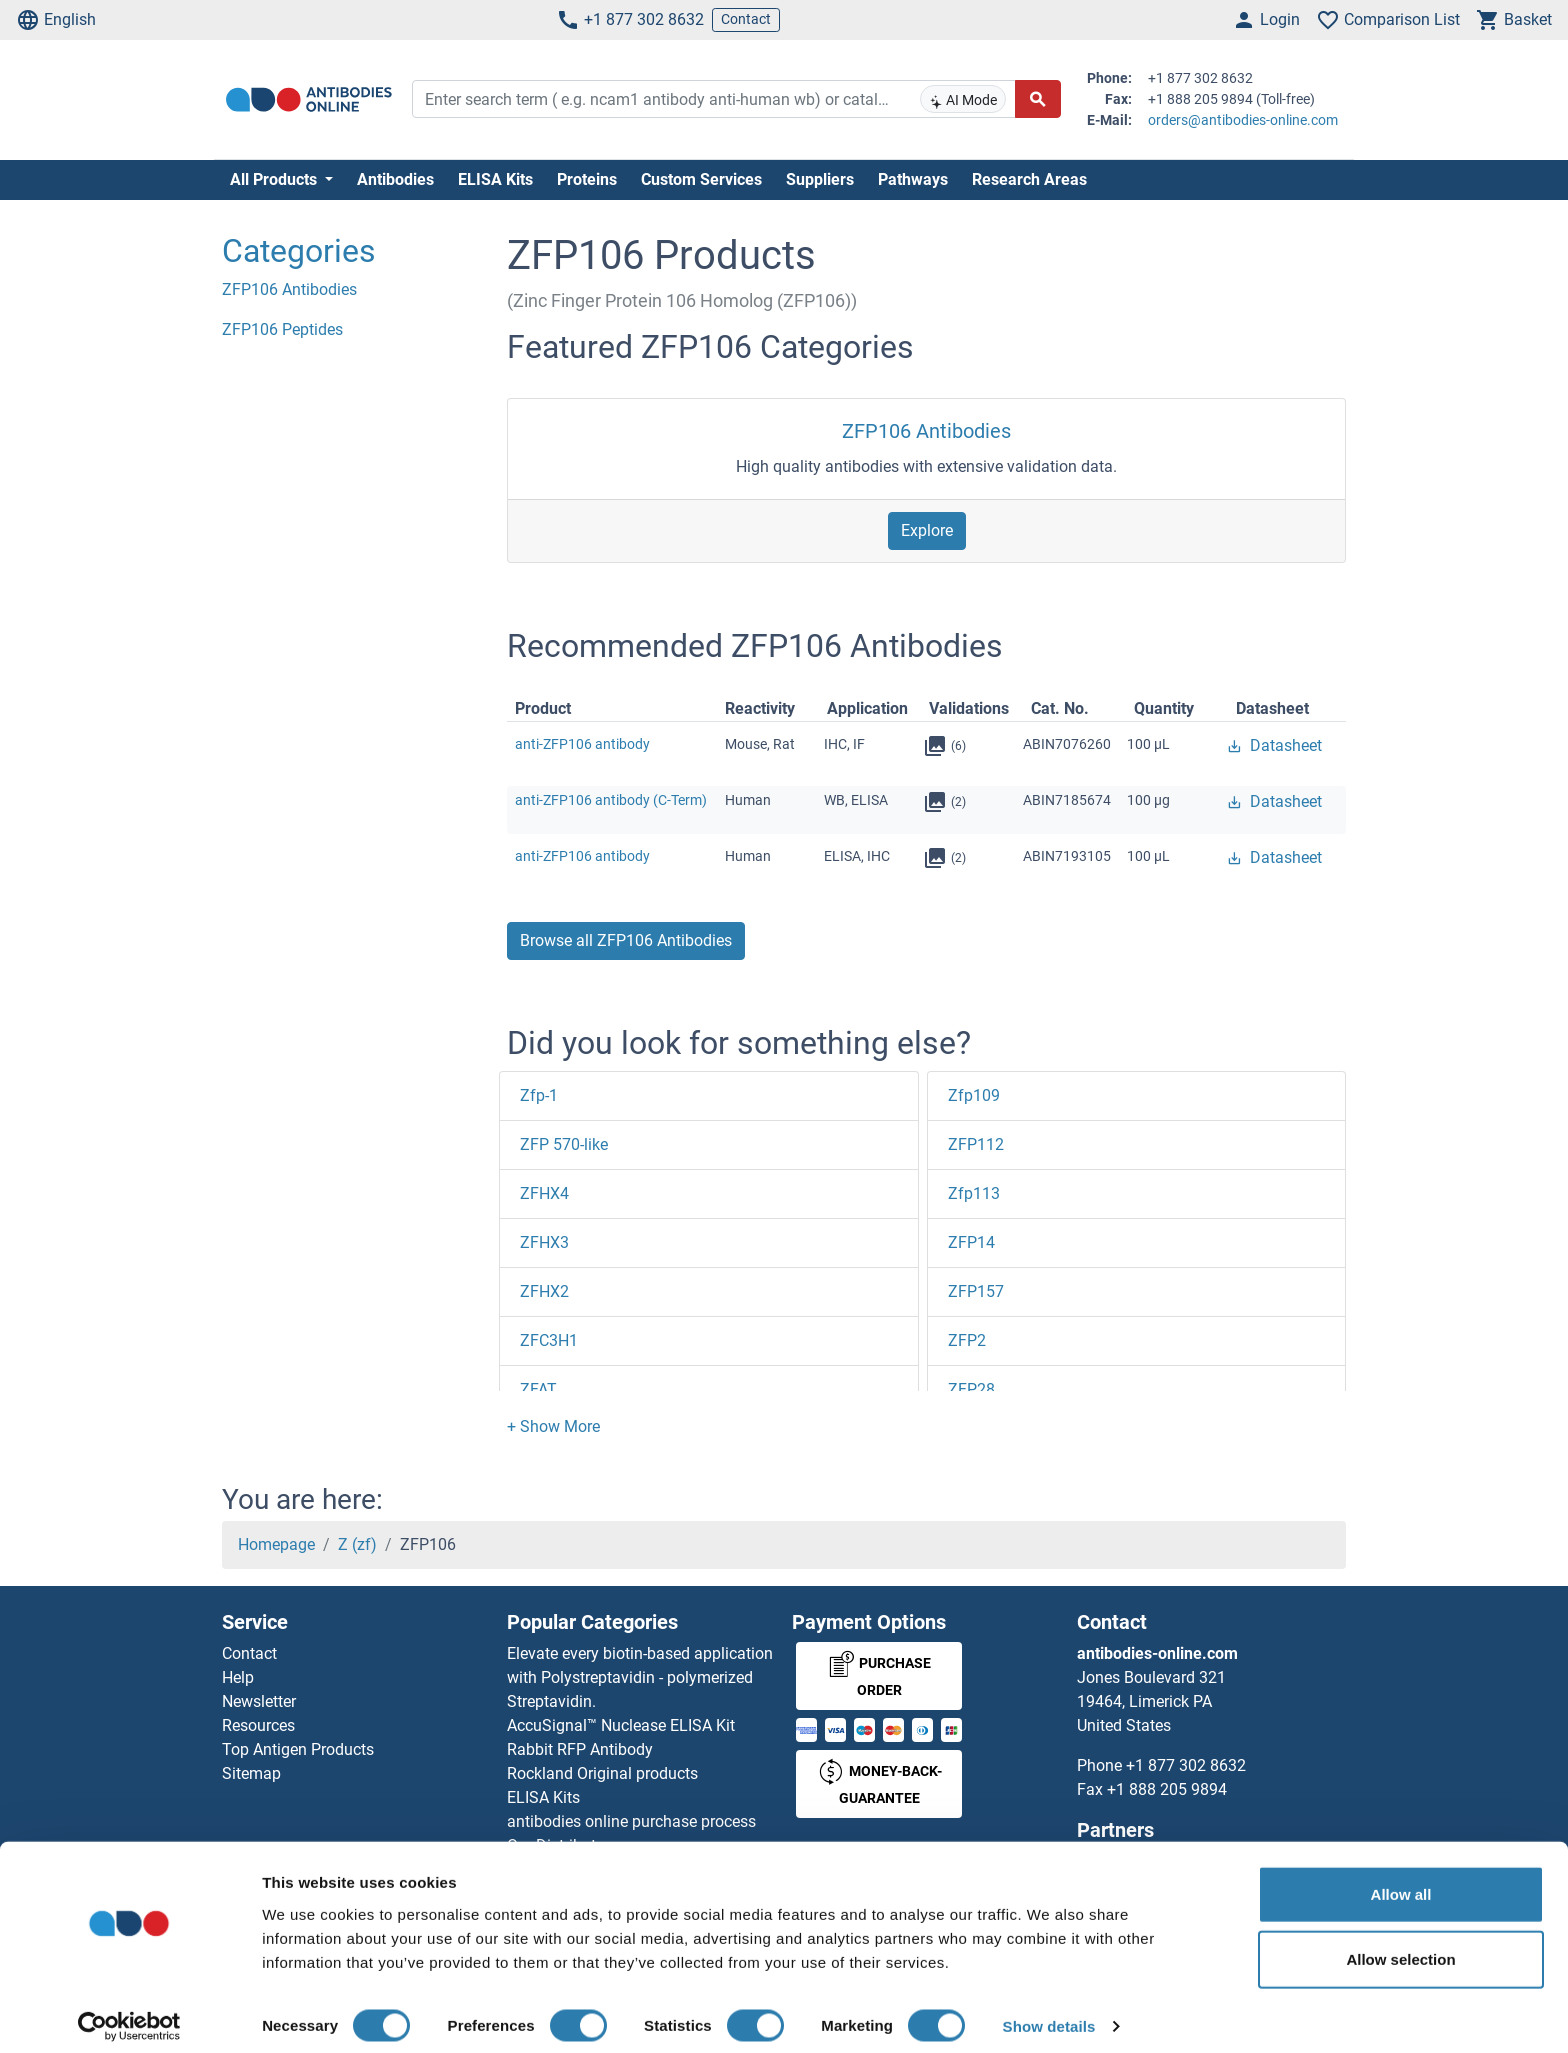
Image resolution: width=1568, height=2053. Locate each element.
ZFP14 (971, 1242)
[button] (553, 1426)
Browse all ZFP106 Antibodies (626, 940)
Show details (1049, 2013)
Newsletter (259, 1701)
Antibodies (395, 179)
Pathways (913, 179)
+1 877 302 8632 (630, 20)
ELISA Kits (495, 179)
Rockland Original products (602, 1773)
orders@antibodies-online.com (1243, 120)
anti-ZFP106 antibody (582, 744)
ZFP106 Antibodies (926, 431)
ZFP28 (971, 1389)
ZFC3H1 (549, 1340)
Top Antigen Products (298, 1749)
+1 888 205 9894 (1167, 1789)
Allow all (1401, 1880)
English (56, 20)
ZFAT (538, 1389)
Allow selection (1400, 1946)
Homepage (276, 1544)
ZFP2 (967, 1340)
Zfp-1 (539, 1095)
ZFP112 (976, 1144)
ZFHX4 (544, 1193)
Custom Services (701, 179)
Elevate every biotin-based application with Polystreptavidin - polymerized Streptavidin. (640, 1677)
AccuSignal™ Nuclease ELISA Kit (621, 1725)
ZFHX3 (544, 1242)
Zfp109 (974, 1095)
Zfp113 (974, 1193)
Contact (746, 19)
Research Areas (1029, 179)
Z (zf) (357, 1544)
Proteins (587, 179)
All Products (275, 179)
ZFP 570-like (564, 1144)
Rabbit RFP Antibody (580, 1749)
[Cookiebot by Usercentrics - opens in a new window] (129, 2014)
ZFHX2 (544, 1291)
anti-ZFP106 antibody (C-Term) (611, 800)
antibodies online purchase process (631, 1821)
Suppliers (820, 179)
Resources (258, 1725)
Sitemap (251, 1773)
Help (238, 1677)
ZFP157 (976, 1291)
